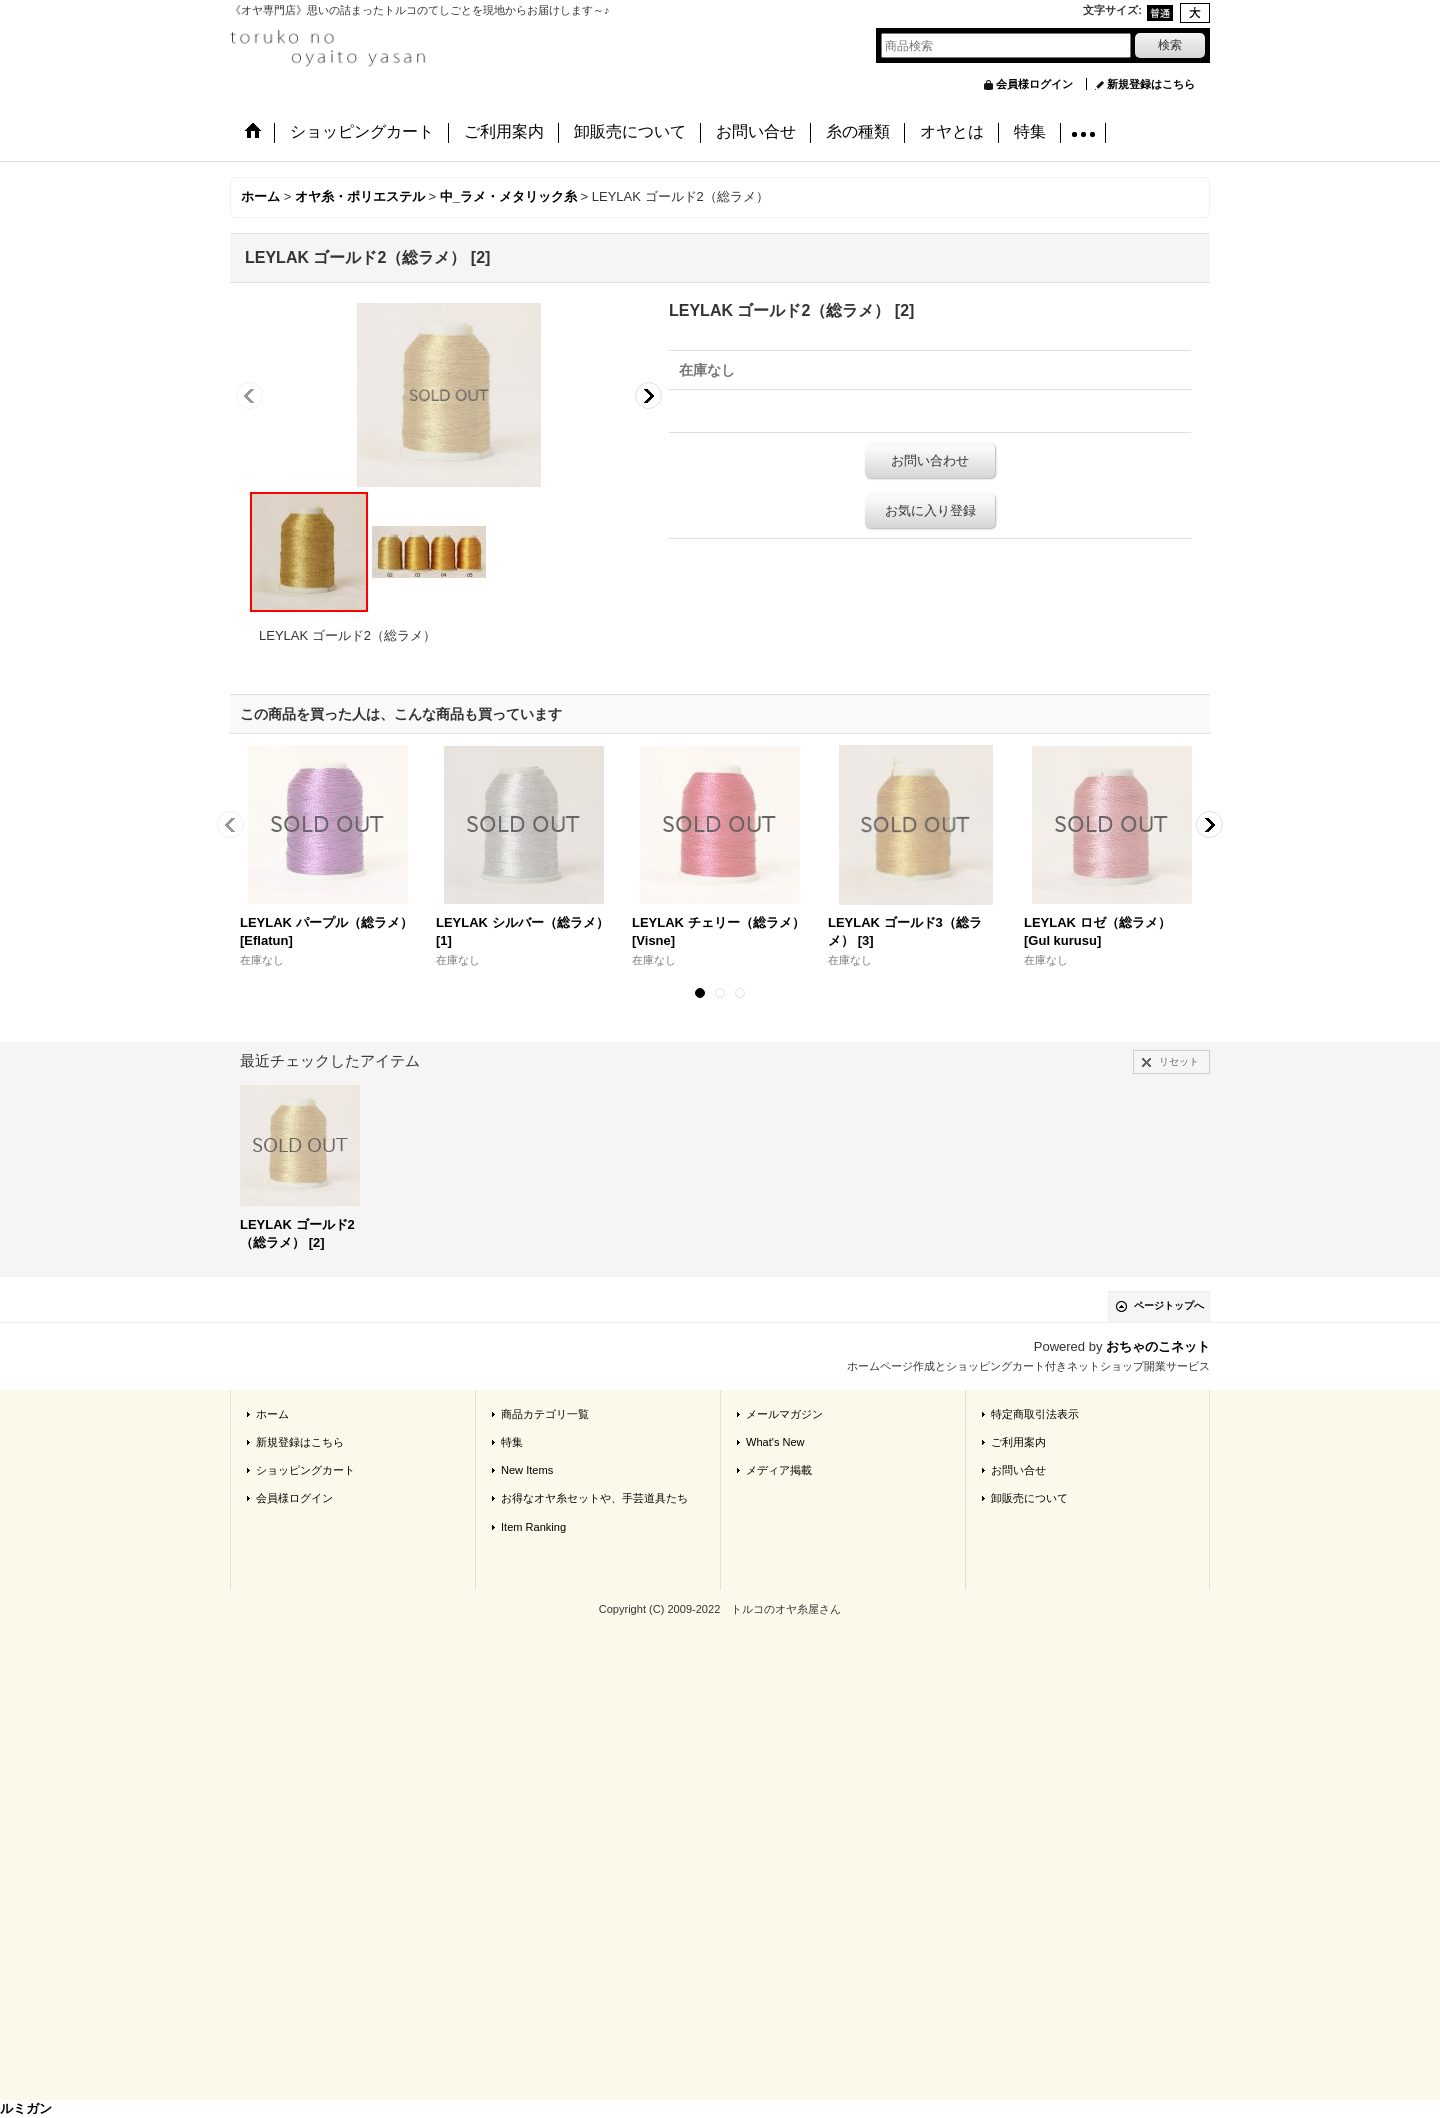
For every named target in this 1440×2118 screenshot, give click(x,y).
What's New (775, 1442)
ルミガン (26, 2108)
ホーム (272, 1414)
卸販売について (1029, 1498)
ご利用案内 (1018, 1442)
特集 (512, 1442)
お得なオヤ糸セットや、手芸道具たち (594, 1498)
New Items (527, 1470)
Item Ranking (533, 1527)
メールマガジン (784, 1414)
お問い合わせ (930, 460)
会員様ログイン (1034, 84)
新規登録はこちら (1151, 84)
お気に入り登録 (930, 510)
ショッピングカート (305, 1470)
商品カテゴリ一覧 (545, 1414)
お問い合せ (1018, 1470)
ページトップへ (1169, 1305)
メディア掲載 (779, 1470)
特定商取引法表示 (1035, 1414)
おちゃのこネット (1158, 1346)
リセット (1179, 1061)
